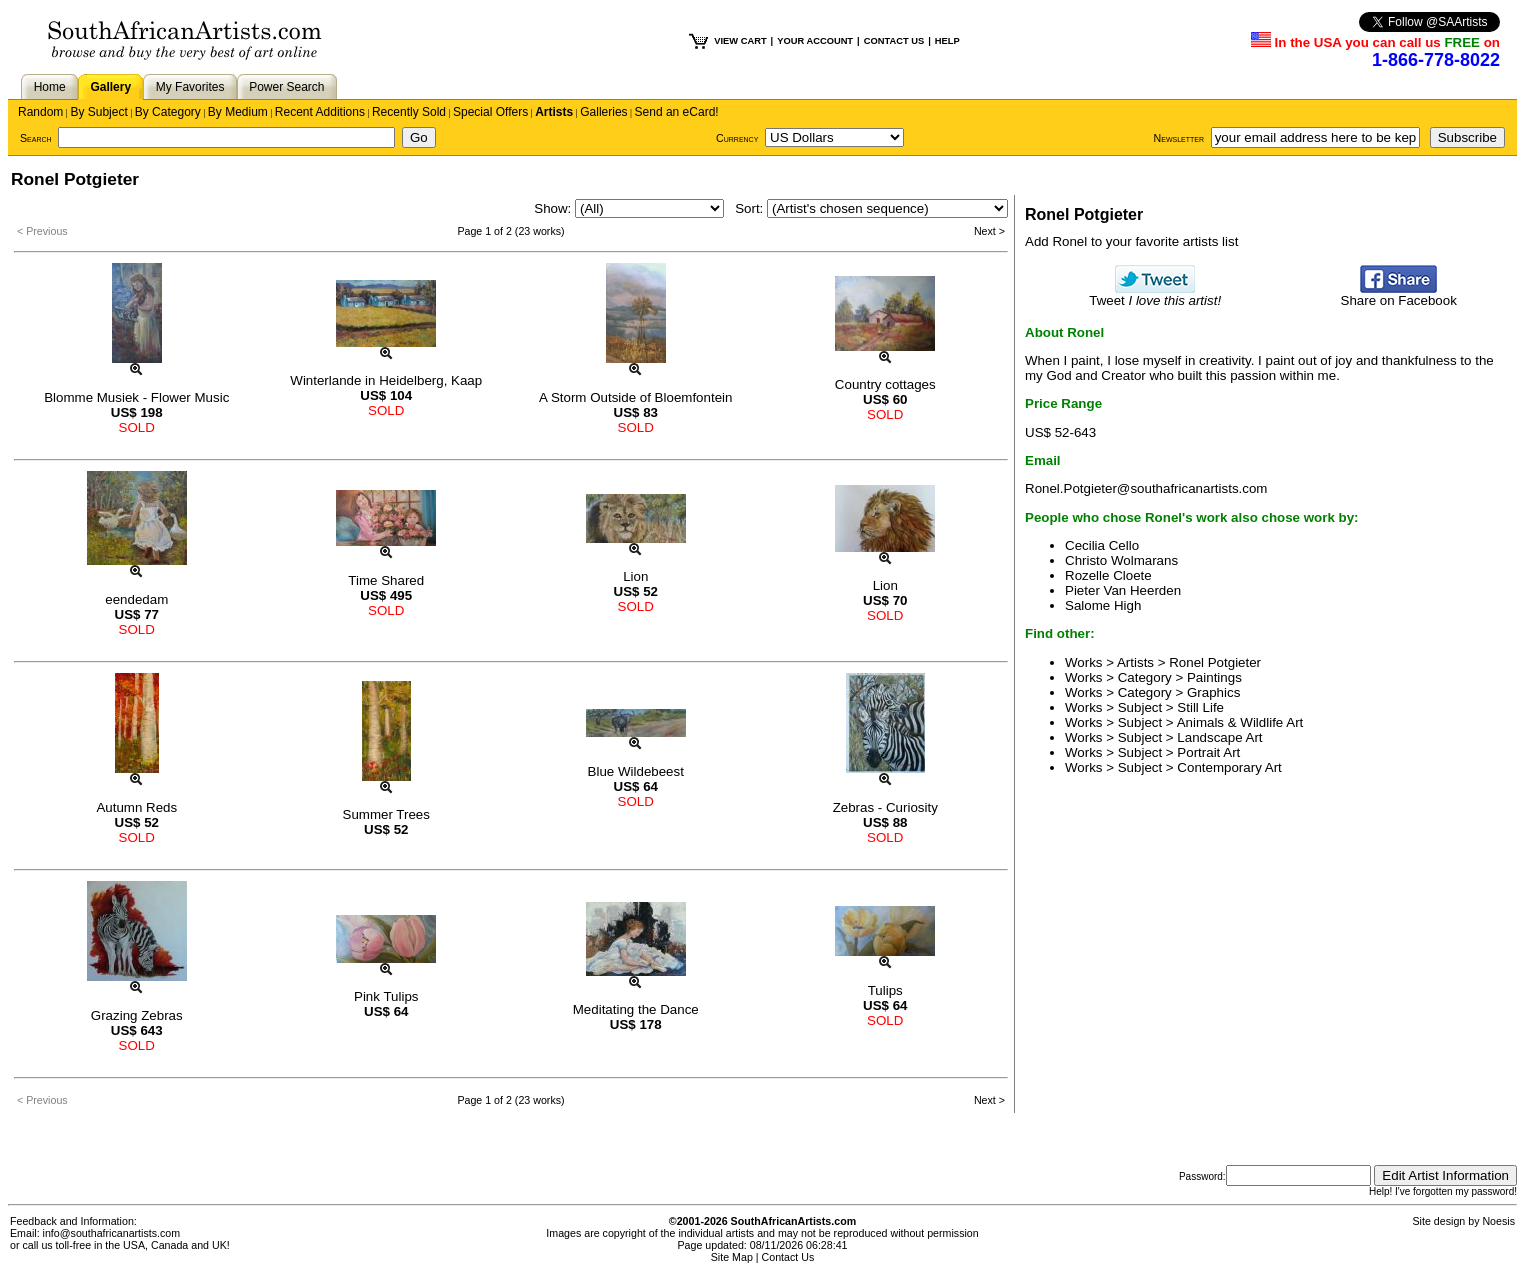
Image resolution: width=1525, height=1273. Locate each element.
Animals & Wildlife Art (1240, 722)
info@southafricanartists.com (112, 1233)
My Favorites (190, 87)
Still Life (1200, 707)
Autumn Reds (136, 807)
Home (50, 87)
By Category (168, 112)
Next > (989, 231)
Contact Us (788, 1257)
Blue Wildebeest (636, 771)
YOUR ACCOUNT (815, 41)
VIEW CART (740, 41)
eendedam (136, 599)
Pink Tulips (386, 996)
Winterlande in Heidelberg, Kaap (386, 380)
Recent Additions (320, 112)
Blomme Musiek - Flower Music (136, 397)
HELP (947, 41)
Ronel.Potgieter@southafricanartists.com (1146, 488)
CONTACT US (894, 41)
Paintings (1214, 677)
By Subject (98, 112)
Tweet (1155, 294)
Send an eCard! (677, 112)
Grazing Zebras (137, 1015)
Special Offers (490, 112)
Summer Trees (386, 814)
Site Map (732, 1257)
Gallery (110, 87)
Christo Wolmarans (1121, 560)
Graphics (1213, 692)
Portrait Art (1208, 752)
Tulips (885, 990)
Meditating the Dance (636, 1009)
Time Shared (386, 580)
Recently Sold (409, 112)
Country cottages (885, 384)
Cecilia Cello (1102, 545)
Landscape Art (1219, 737)
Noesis (1498, 1221)
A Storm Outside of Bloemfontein (635, 397)
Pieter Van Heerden (1123, 590)
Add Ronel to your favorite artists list (1131, 241)
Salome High (1103, 605)
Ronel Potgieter (1215, 662)
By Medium (238, 112)
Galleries (603, 112)
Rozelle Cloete (1108, 575)
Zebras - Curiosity (885, 807)
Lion (635, 576)
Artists (554, 112)
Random (40, 112)
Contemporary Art (1229, 767)
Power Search (286, 87)
